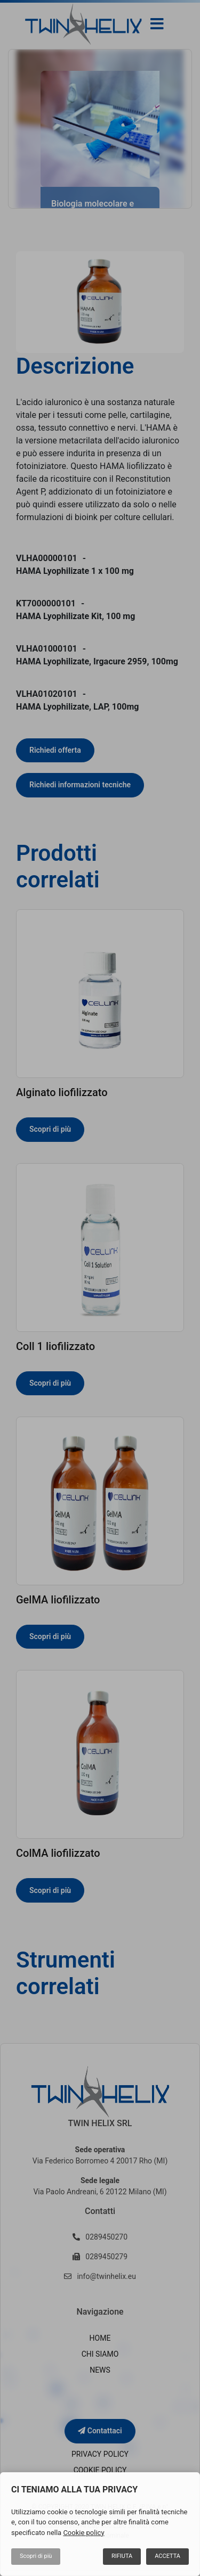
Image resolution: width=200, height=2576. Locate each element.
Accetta (167, 2556)
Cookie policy (83, 2533)
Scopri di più (36, 2556)
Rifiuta (121, 2556)
